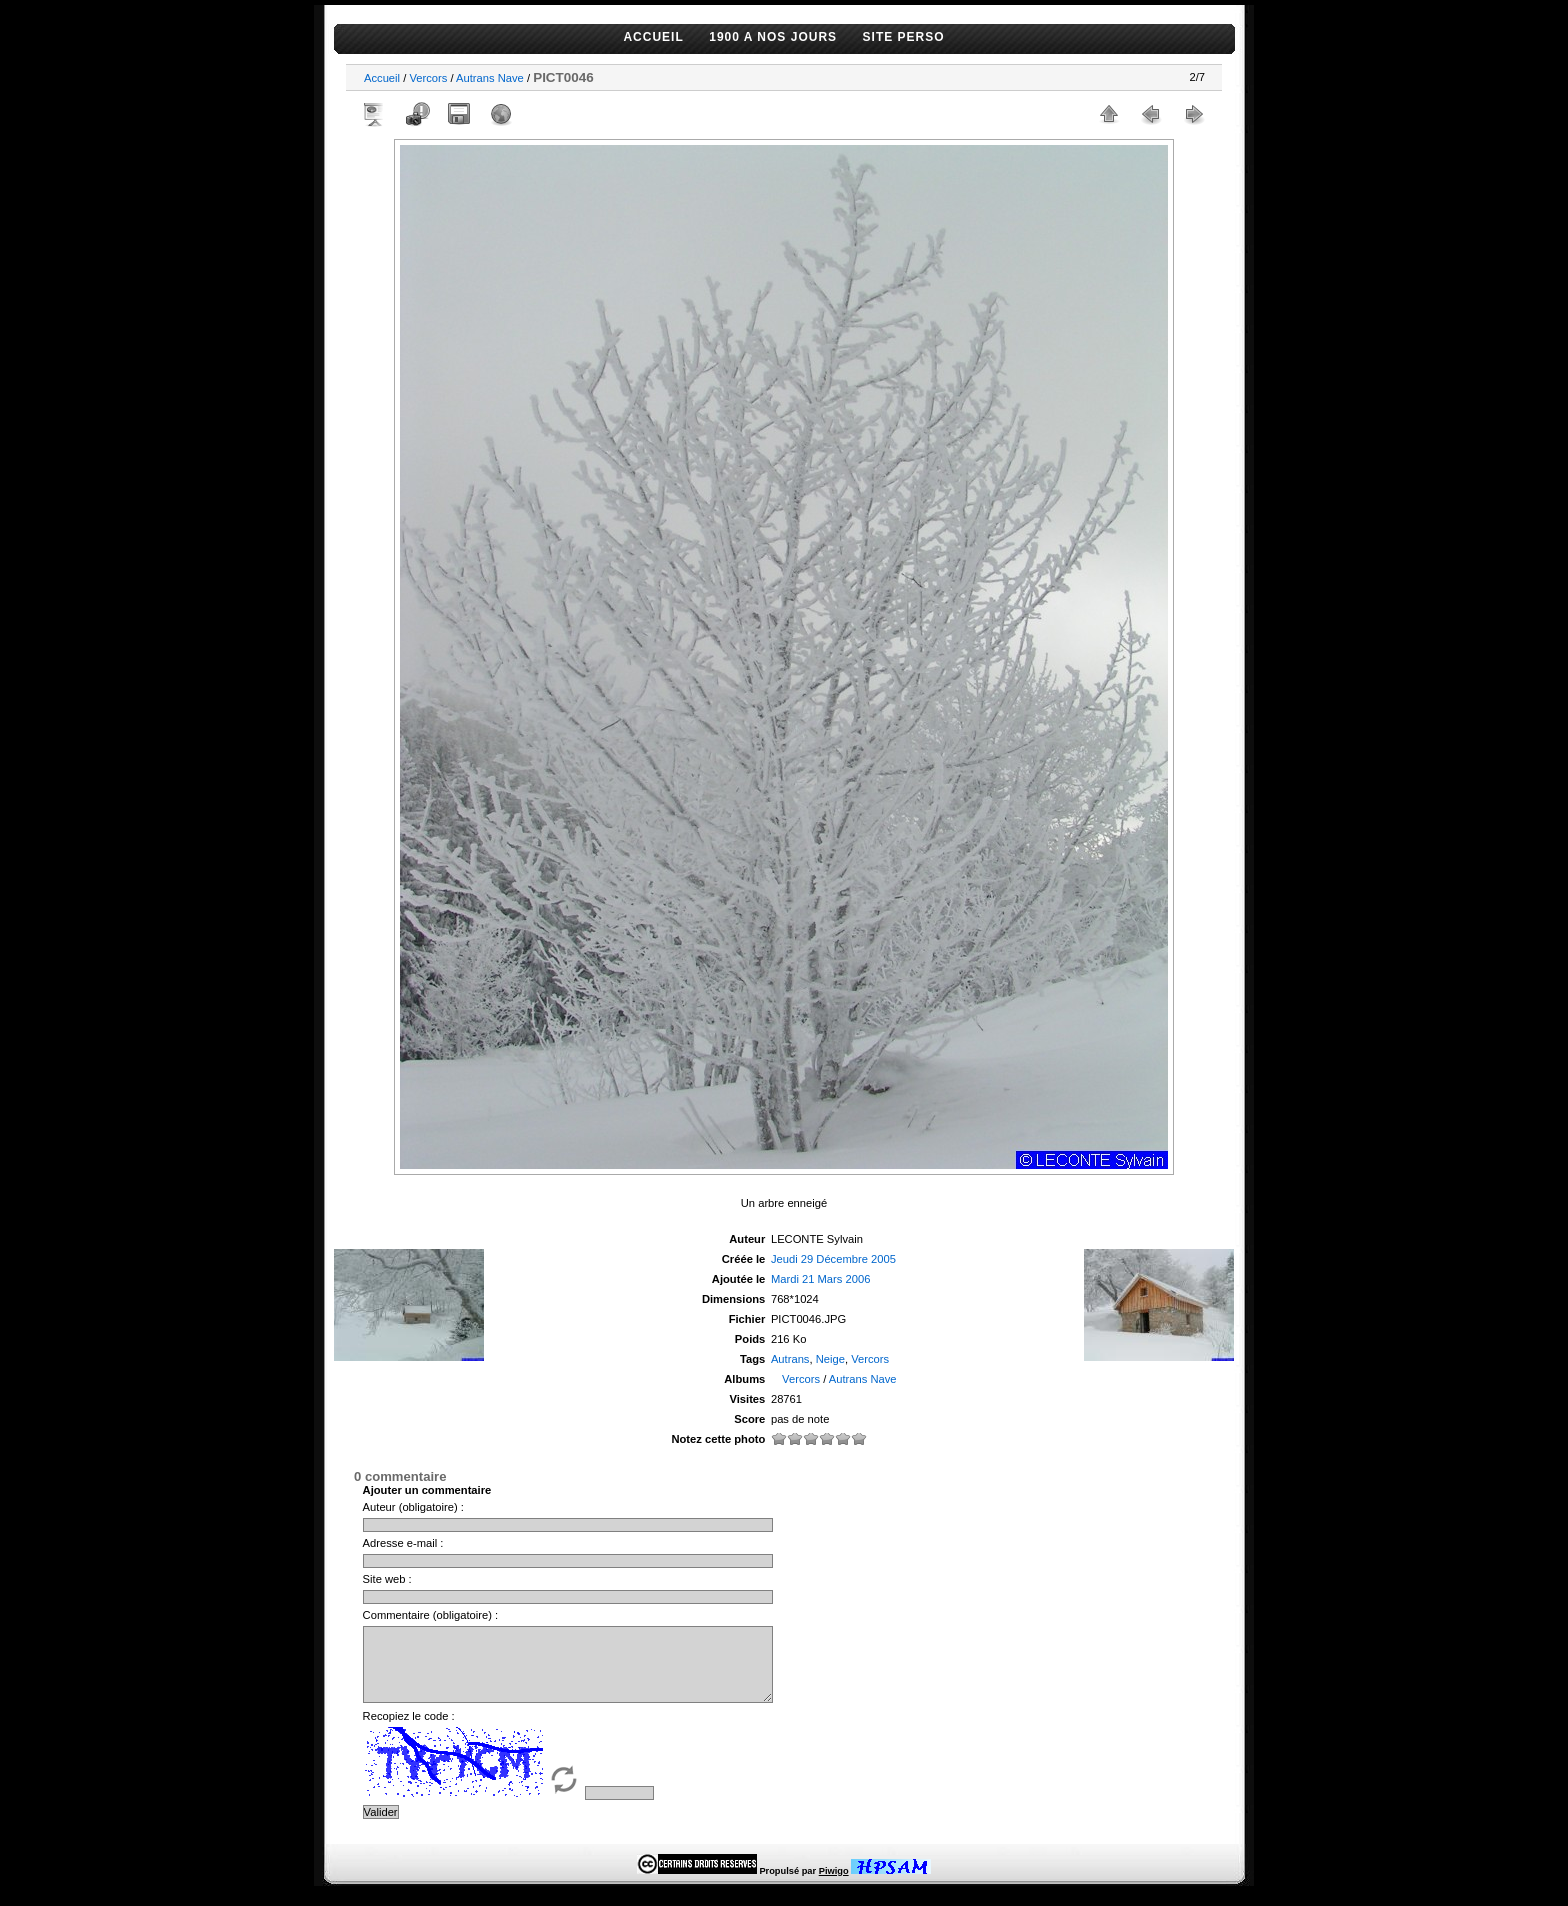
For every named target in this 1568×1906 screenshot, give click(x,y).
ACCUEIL (653, 37)
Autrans (790, 1359)
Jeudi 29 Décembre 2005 (833, 1259)
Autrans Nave (490, 78)
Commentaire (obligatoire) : (431, 1615)
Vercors (428, 78)
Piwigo (834, 1886)
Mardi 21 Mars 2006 (821, 1279)
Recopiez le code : (409, 1731)
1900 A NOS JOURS (773, 37)
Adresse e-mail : (403, 1543)
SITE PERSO (904, 37)
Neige (830, 1359)
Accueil (382, 78)
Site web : (387, 1579)
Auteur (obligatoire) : (413, 1507)
